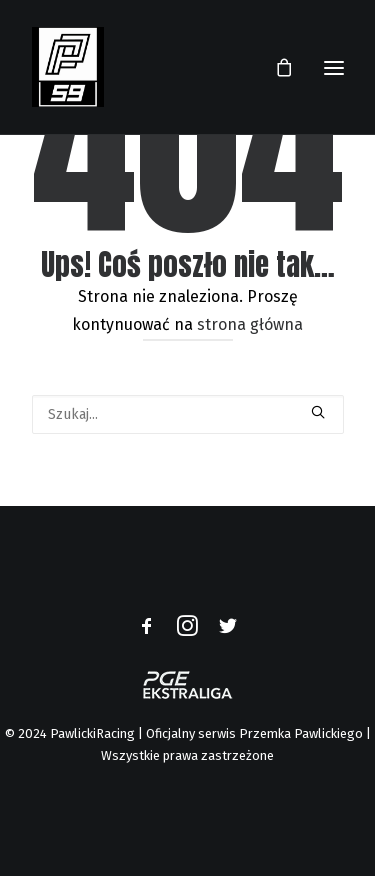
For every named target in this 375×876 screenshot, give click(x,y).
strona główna (250, 324)
